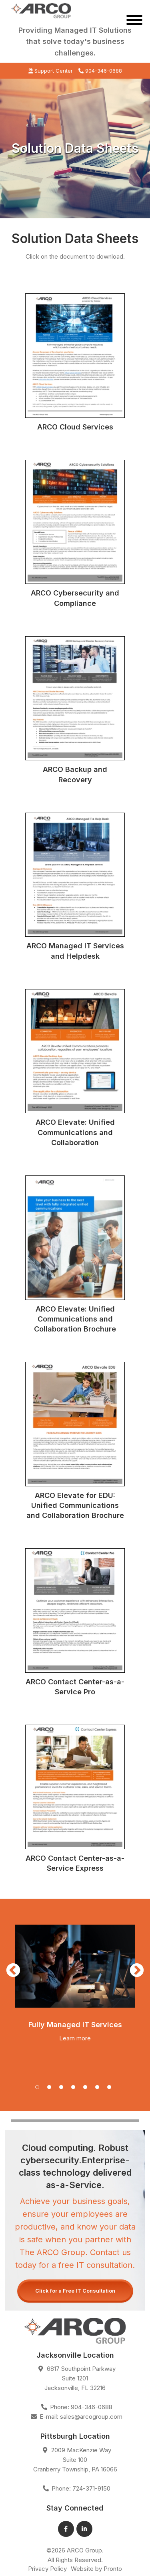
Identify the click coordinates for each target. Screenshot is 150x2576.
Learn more (75, 2038)
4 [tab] (75, 2089)
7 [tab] (111, 2089)
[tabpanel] (75, 1982)
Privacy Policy (47, 2568)
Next (137, 1971)
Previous (13, 1971)
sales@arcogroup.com (91, 2416)
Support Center (50, 70)
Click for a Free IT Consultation (75, 2290)
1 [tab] (39, 2089)
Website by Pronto (96, 2568)
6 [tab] (99, 2089)
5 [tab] (87, 2089)
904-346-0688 (100, 70)
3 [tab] (63, 2089)
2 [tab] (51, 2089)
